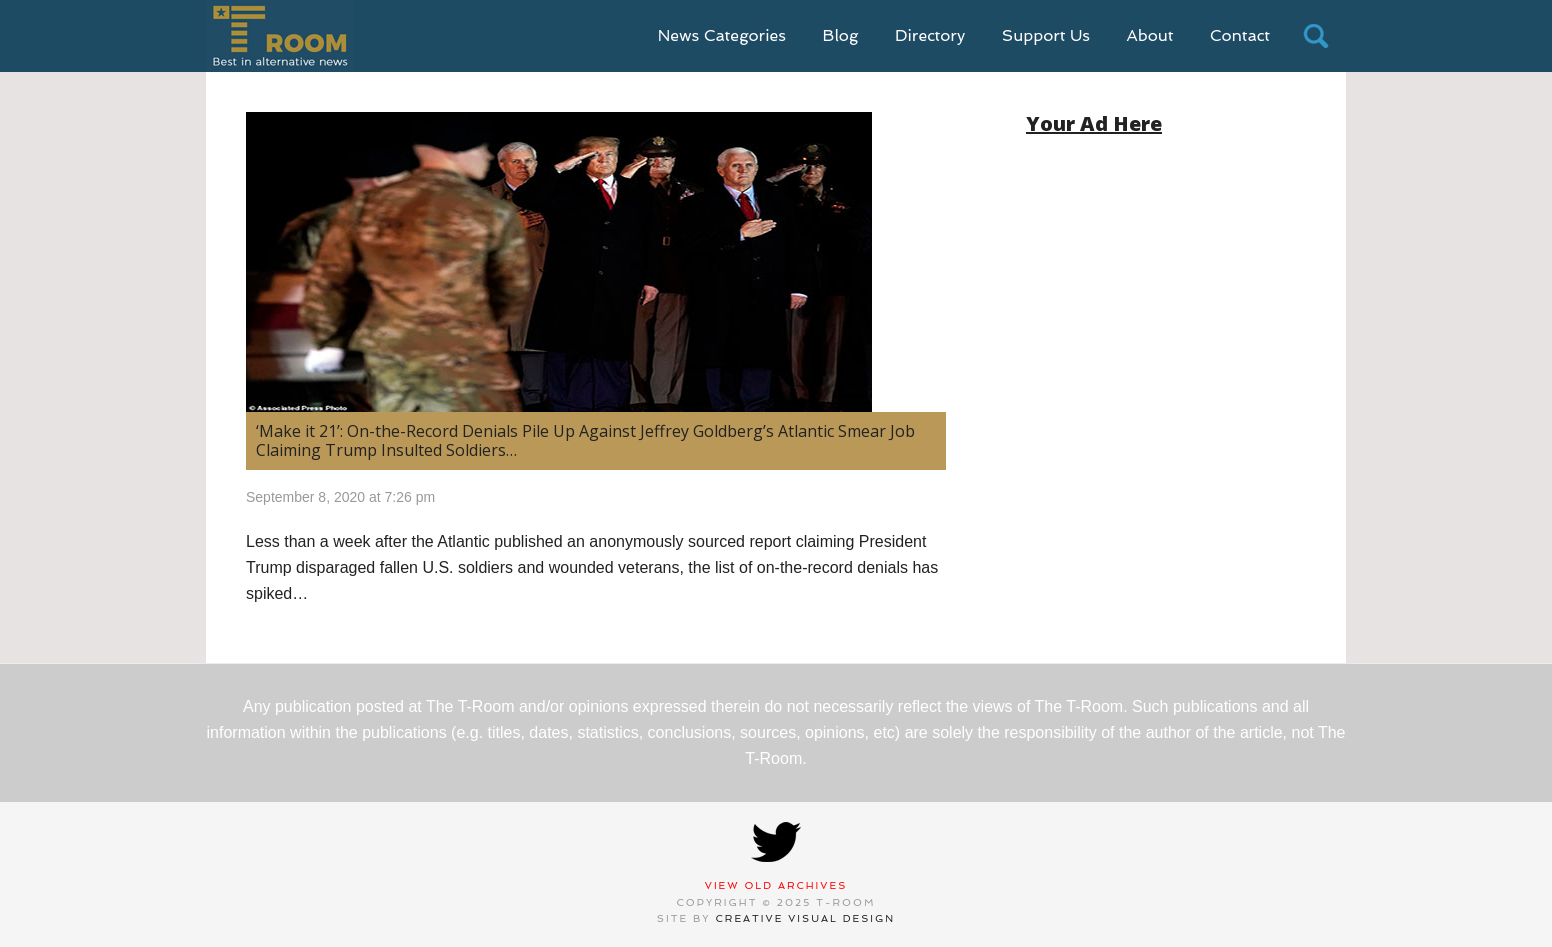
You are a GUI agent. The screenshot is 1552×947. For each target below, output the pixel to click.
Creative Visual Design (806, 918)
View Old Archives (776, 885)
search (1316, 36)
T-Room (279, 36)
